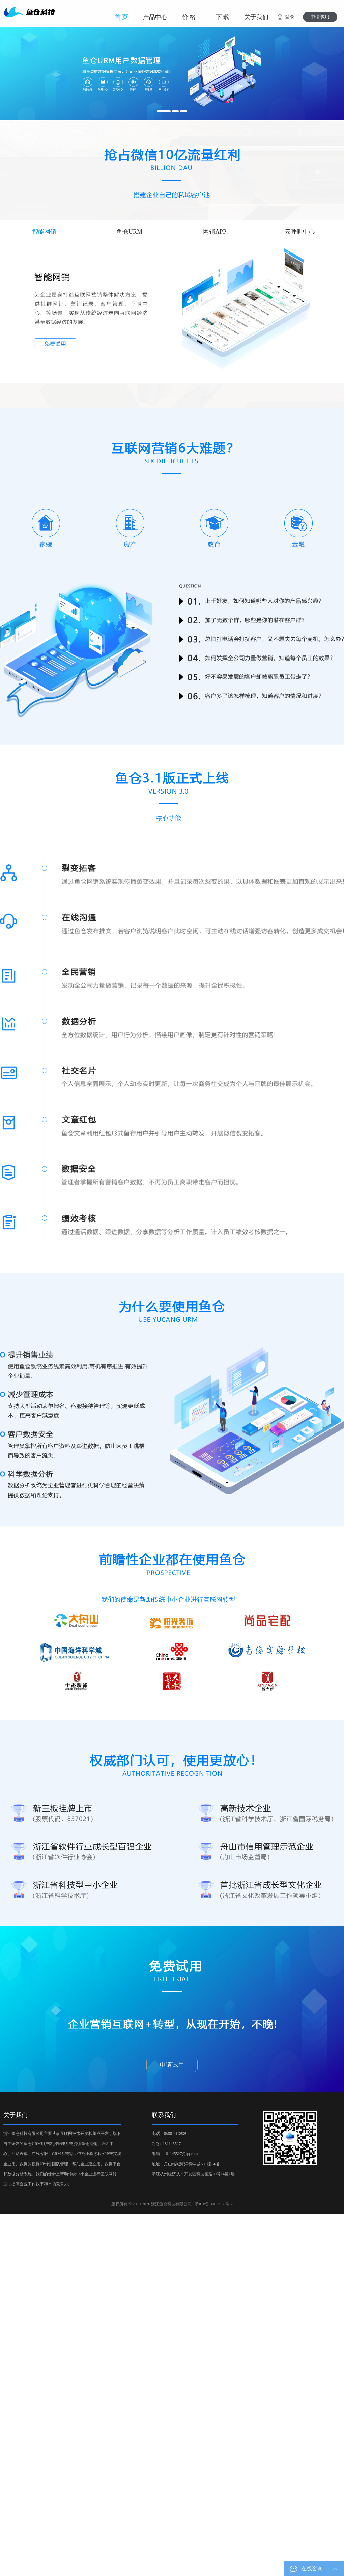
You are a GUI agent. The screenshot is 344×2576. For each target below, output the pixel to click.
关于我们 (256, 17)
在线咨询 (319, 2569)
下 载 (223, 17)
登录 (289, 16)
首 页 (121, 17)
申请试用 (320, 16)
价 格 (189, 17)
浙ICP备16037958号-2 (214, 2204)
